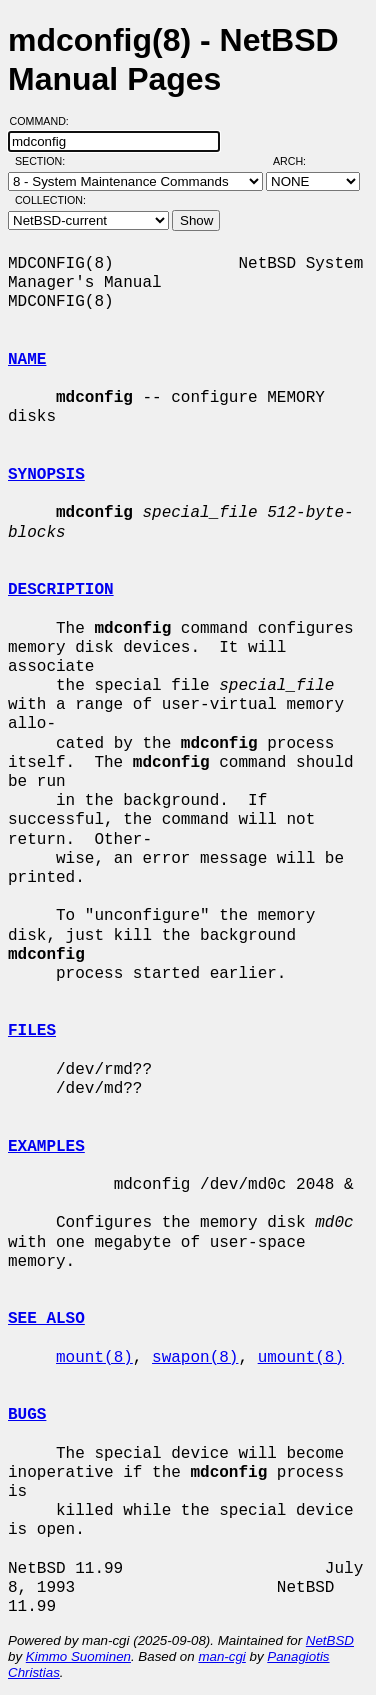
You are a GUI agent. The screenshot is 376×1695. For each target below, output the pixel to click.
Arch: (298, 161)
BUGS (27, 1415)
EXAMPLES (46, 1147)
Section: (44, 161)
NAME (27, 360)
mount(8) (94, 1358)
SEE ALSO (46, 1319)
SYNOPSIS (46, 475)
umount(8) (301, 1358)
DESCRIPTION (61, 590)
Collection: (50, 200)
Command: (45, 121)
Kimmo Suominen (78, 1656)
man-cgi (221, 1656)
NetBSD (330, 1640)
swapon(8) (195, 1358)
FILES (32, 1031)
